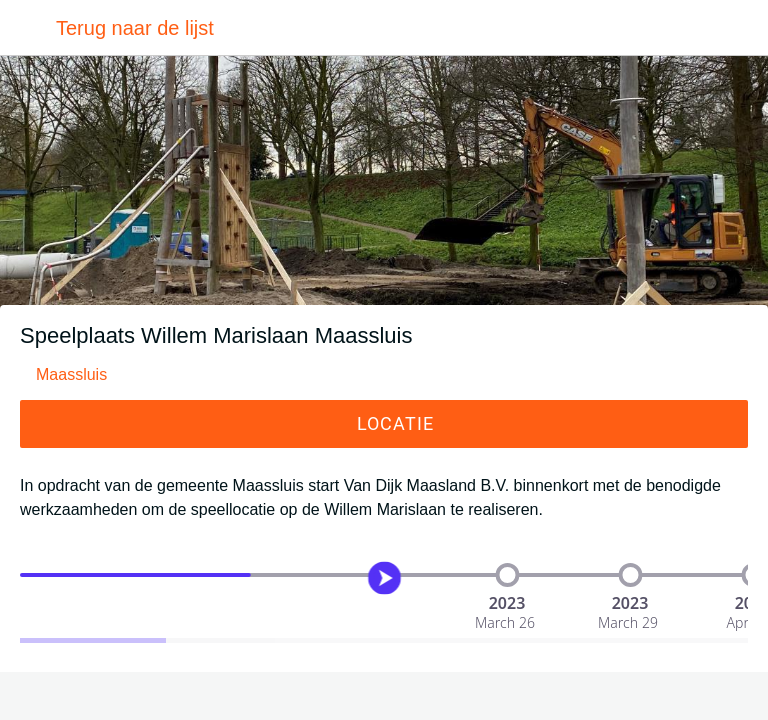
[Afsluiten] (28, 28)
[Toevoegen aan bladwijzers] (384, 696)
